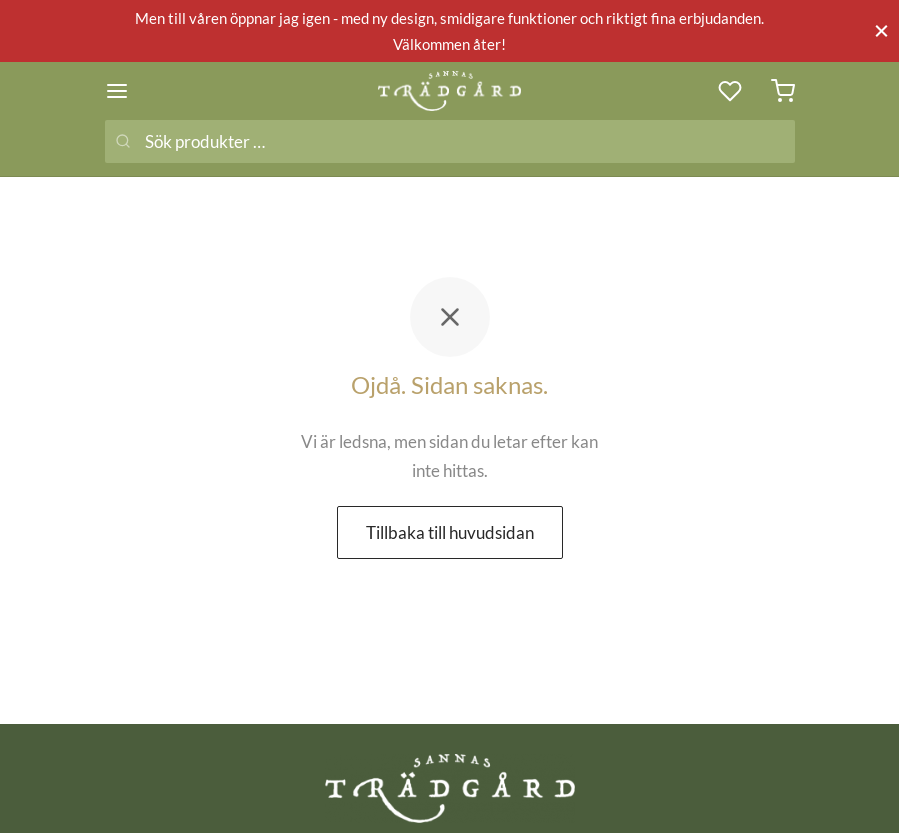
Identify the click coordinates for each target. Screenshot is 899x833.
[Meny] (117, 91)
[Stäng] (881, 30)
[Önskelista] (732, 91)
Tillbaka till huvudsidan (450, 532)
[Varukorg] (783, 91)
